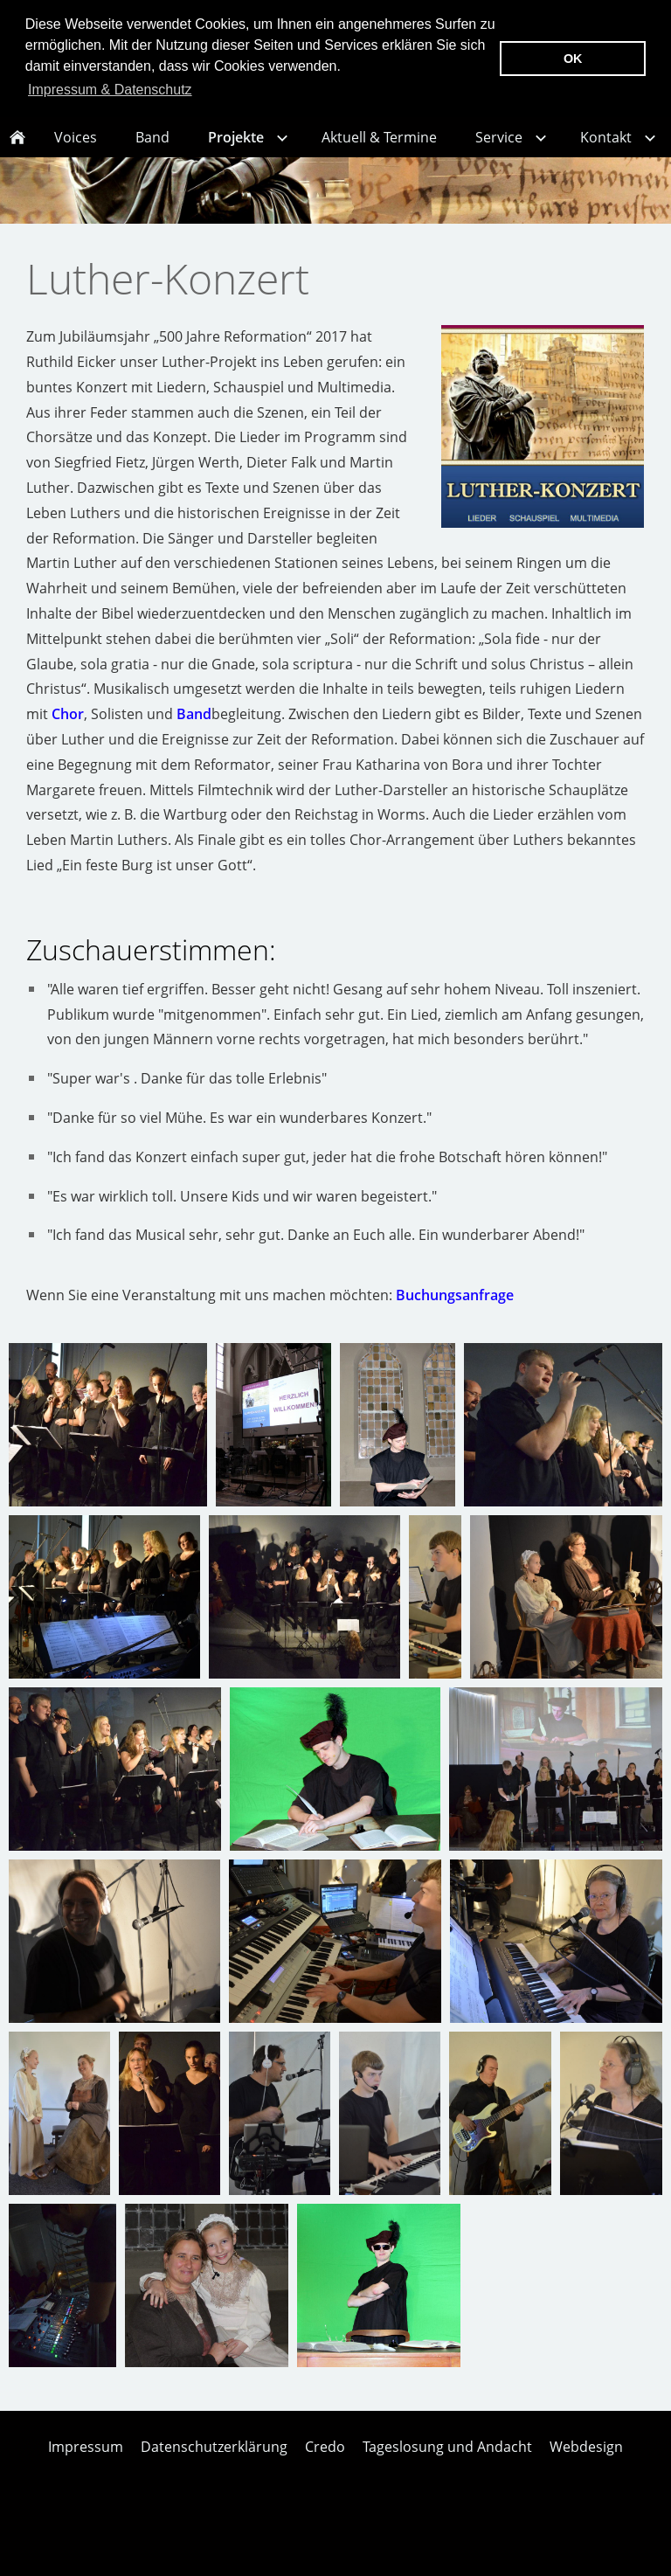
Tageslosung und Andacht (447, 2466)
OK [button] (573, 59)
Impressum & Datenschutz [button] (110, 89)
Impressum (85, 2466)
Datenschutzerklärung (214, 2466)
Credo (325, 2466)
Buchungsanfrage (455, 1314)
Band (193, 733)
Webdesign (586, 2466)
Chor (68, 733)
